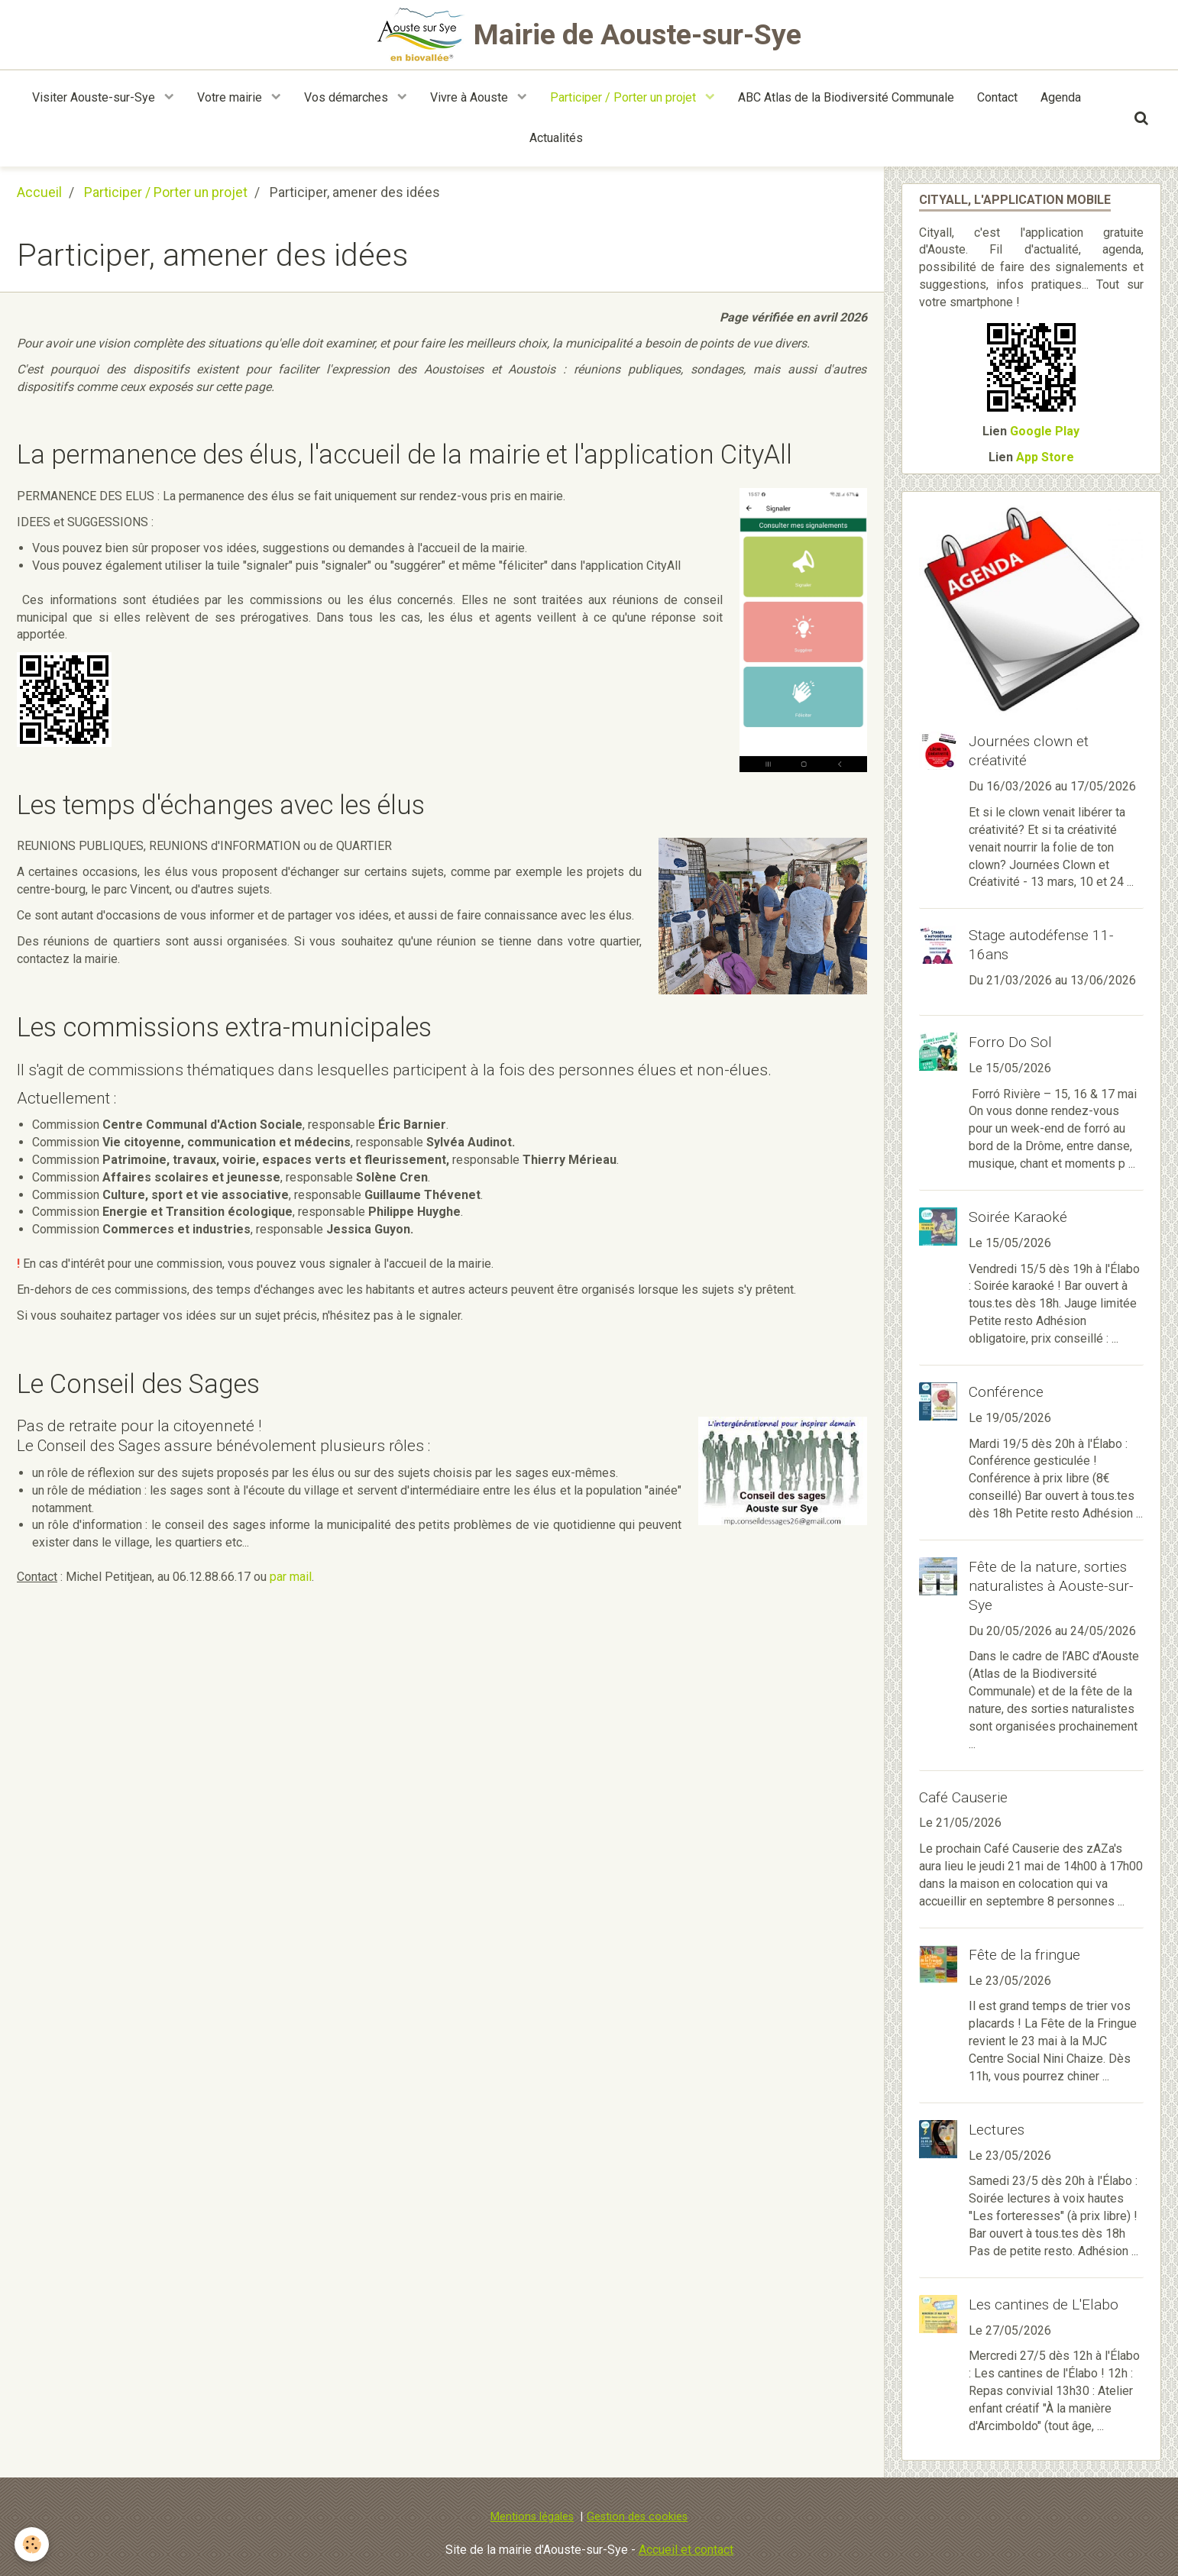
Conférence (1006, 1392)
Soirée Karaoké (1018, 1217)
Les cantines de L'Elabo (1043, 2304)
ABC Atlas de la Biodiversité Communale (846, 97)
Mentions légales (532, 2516)
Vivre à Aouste (470, 97)
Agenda (1060, 97)
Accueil (39, 192)
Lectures (996, 2129)
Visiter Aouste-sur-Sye (95, 97)
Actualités (556, 138)
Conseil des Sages (102, 1446)
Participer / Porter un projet (624, 97)
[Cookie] (32, 2544)
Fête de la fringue (1024, 1955)
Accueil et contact (686, 2549)
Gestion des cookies (637, 2516)
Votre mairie (231, 97)
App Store (1045, 457)
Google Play (1044, 431)
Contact (997, 97)
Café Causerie (963, 1796)
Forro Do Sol (1010, 1042)
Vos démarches (347, 97)
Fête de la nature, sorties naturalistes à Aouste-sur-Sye (1051, 1586)
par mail (291, 1576)
